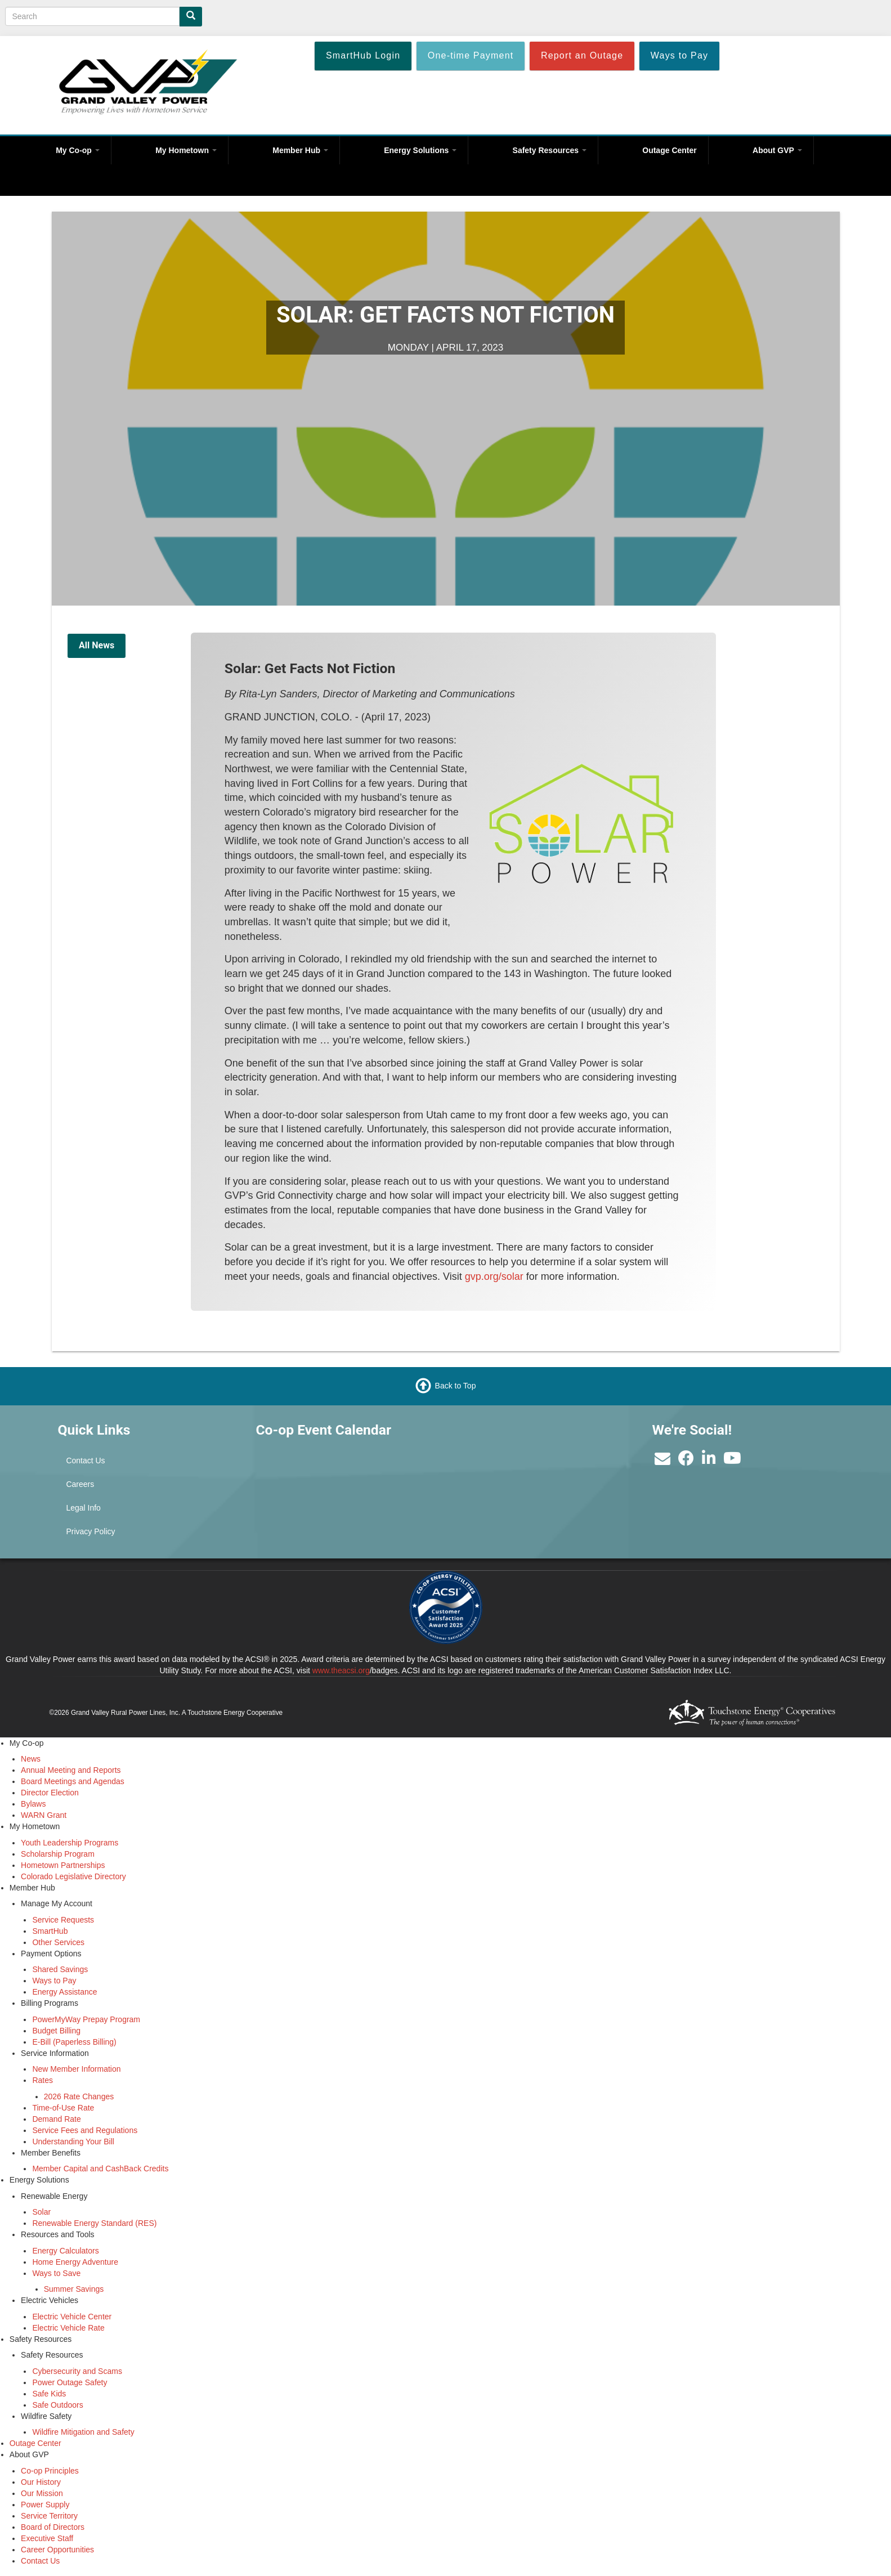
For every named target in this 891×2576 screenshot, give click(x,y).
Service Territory (49, 2515)
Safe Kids (49, 2393)
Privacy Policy (90, 1531)
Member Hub (300, 150)
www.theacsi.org (341, 1670)
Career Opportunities (57, 2549)
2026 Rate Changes (79, 2096)
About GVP (777, 150)
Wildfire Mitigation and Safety (83, 2431)
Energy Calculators (65, 2250)
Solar (41, 2211)
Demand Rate (56, 2118)
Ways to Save (56, 2273)
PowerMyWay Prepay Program (86, 2019)
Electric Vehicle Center (71, 2316)
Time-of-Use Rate (63, 2107)
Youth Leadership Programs (69, 1842)
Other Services (58, 1942)
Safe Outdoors (57, 2404)
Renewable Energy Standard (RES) (94, 2223)
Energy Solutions (420, 150)
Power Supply (45, 2504)
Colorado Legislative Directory (73, 1876)
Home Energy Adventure (75, 2261)
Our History (41, 2482)
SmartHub (50, 1931)
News (31, 1758)
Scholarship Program (58, 1853)
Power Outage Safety (69, 2382)
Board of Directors (52, 2527)
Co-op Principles (50, 2470)
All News (96, 645)
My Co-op (78, 150)
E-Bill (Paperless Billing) (74, 2041)
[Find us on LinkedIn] (709, 1461)
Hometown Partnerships (63, 1865)
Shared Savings (60, 1969)
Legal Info (83, 1507)
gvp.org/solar (494, 1276)
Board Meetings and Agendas (72, 1781)
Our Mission (42, 2493)
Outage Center (669, 150)
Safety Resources (549, 150)
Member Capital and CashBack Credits (100, 2168)
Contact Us (85, 1460)
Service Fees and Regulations (84, 2130)
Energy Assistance (64, 1991)
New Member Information (76, 2068)
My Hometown (186, 150)
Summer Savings (74, 2288)
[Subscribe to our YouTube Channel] (732, 1461)
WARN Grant (43, 1815)
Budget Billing (56, 2030)
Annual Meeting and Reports (70, 1770)
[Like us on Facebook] (686, 1461)
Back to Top (455, 1385)
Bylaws (33, 1803)
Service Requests (63, 1919)
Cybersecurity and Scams (77, 2371)
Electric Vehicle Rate (68, 2327)
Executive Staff (47, 2538)
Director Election (50, 1792)
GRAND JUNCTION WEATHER (544, 1463)
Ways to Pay (54, 1980)
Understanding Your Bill (73, 2141)
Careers (80, 1484)
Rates (42, 2080)
